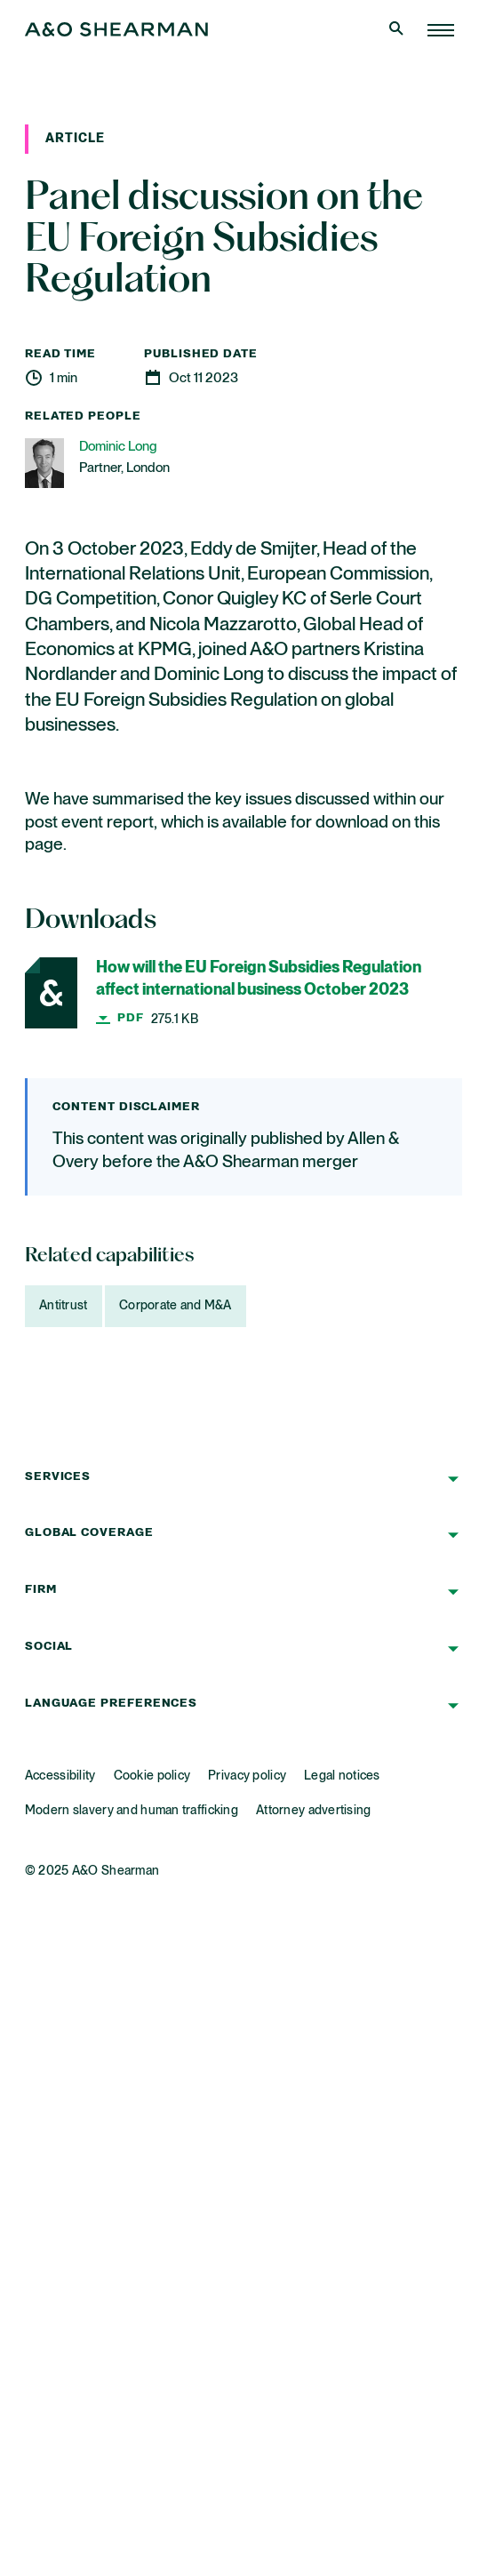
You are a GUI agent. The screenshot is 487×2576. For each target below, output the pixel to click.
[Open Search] (398, 30)
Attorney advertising (313, 1810)
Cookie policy (152, 1776)
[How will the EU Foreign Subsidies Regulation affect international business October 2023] (243, 992)
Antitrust (63, 1305)
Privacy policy (247, 1776)
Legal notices (342, 1776)
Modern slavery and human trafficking (131, 1810)
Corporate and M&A (175, 1305)
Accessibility (60, 1776)
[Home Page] (440, 30)
